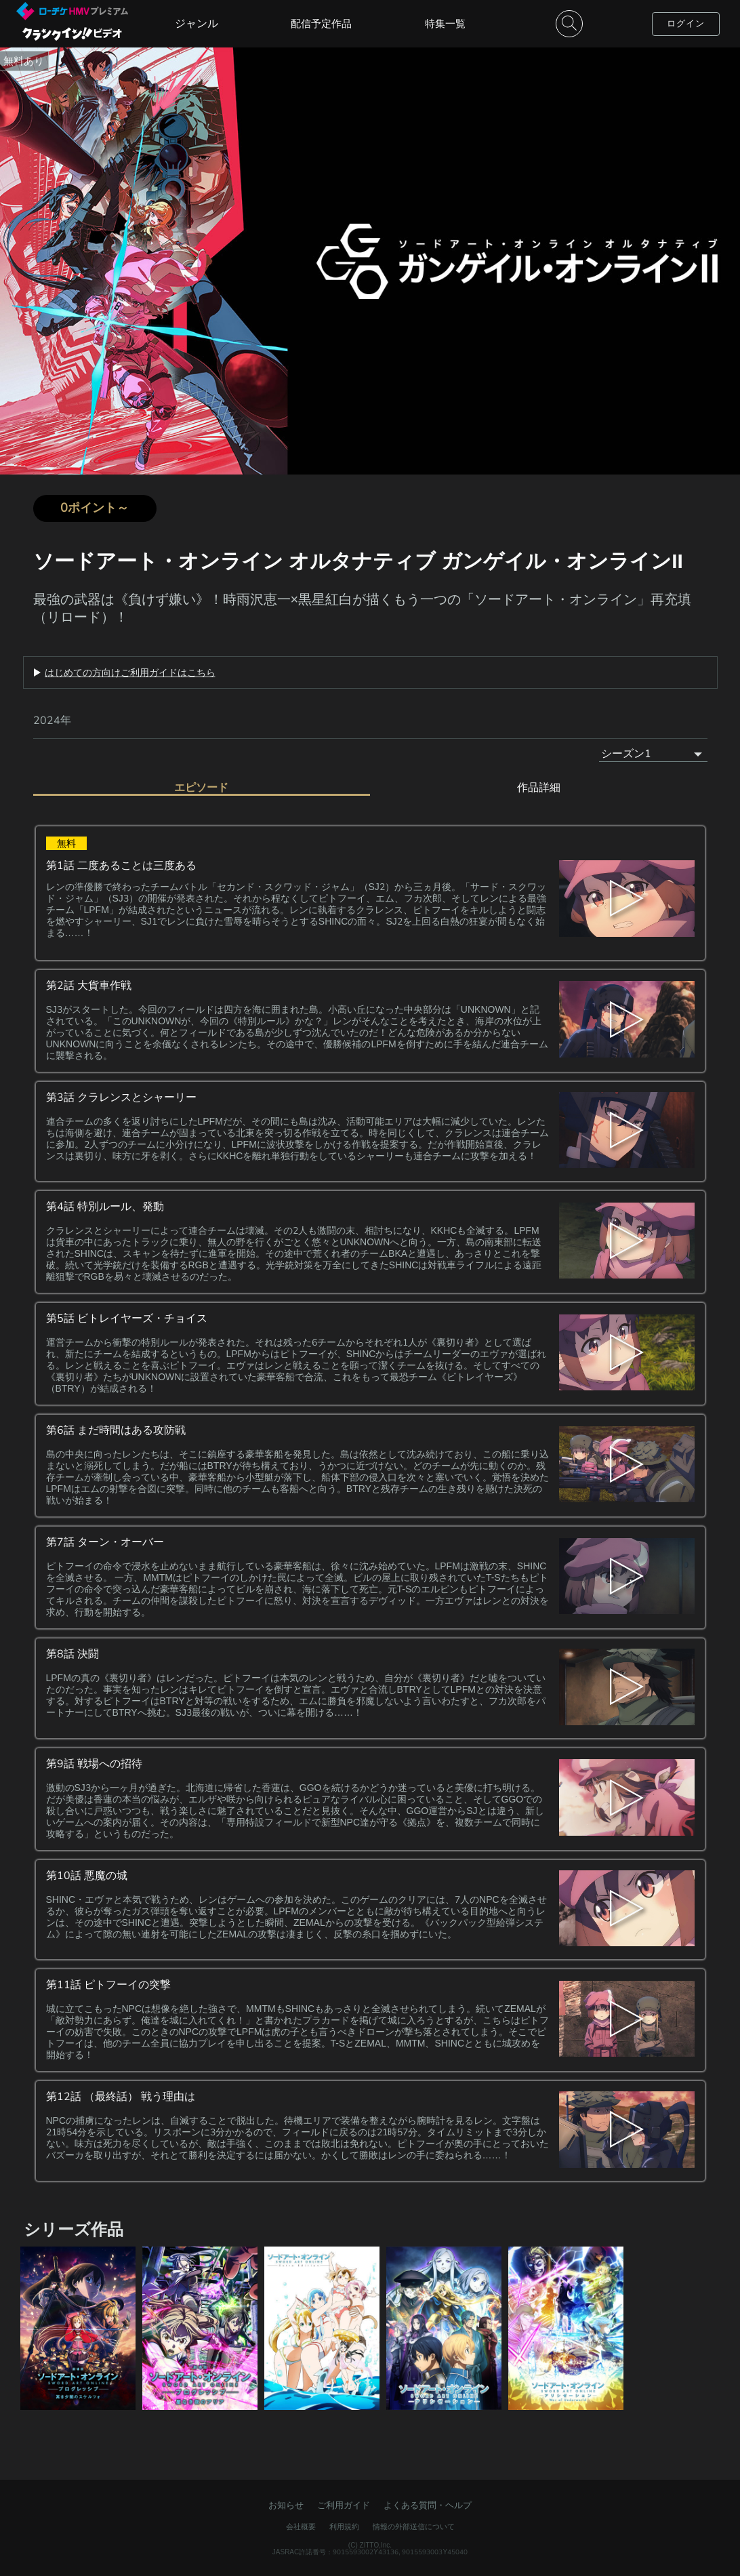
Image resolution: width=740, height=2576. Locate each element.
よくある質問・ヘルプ (428, 2505)
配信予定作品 (321, 23)
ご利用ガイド (343, 2505)
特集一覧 (445, 23)
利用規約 (344, 2526)
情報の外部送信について (414, 2526)
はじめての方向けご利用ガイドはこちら (130, 672)
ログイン (686, 23)
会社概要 (301, 2526)
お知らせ (286, 2505)
